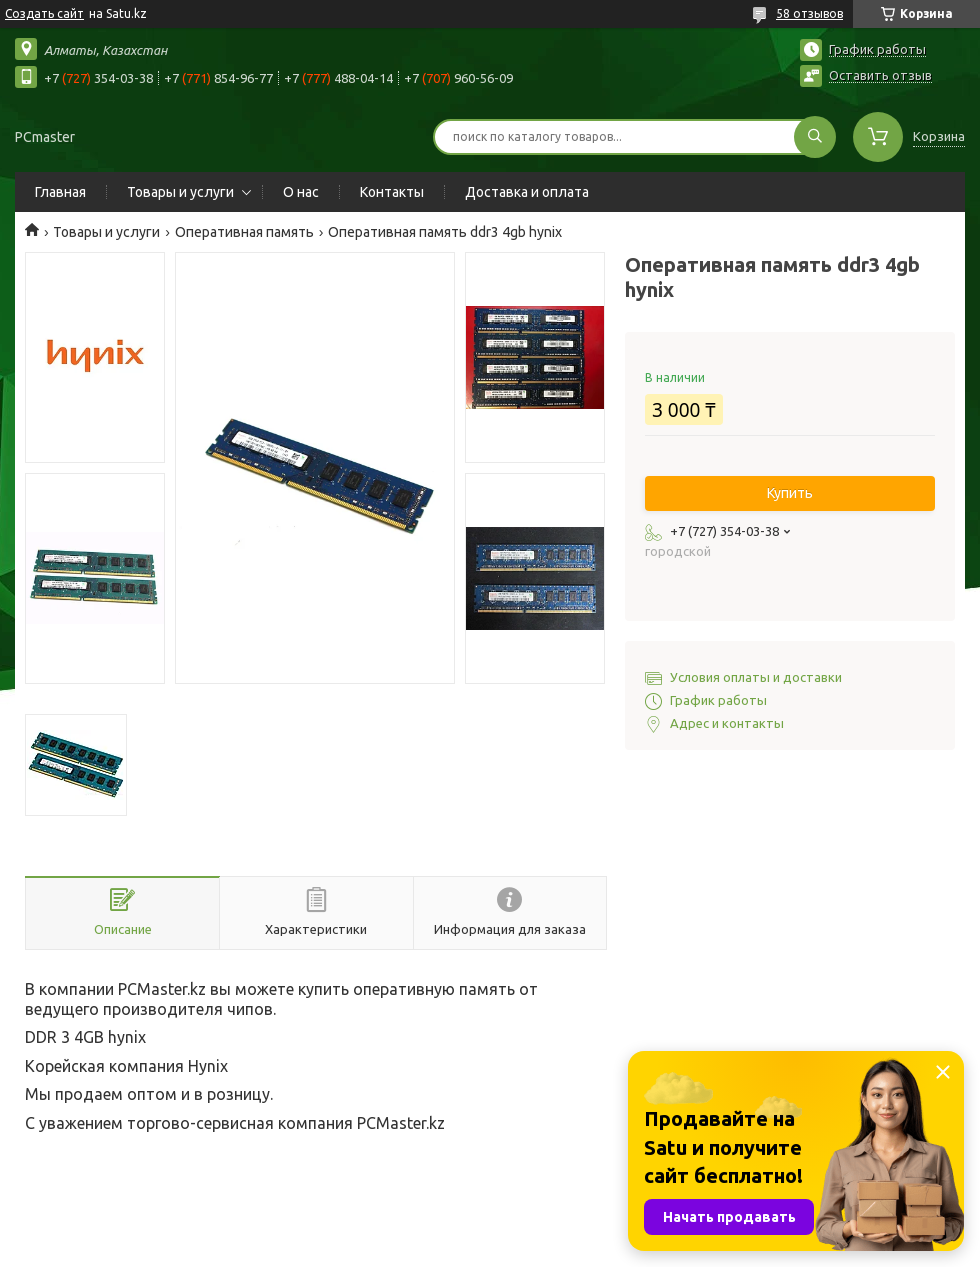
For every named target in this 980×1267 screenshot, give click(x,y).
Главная (60, 192)
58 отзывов (809, 13)
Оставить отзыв (880, 75)
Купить (790, 493)
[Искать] (815, 137)
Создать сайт (44, 13)
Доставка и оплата (527, 192)
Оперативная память (244, 232)
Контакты (392, 192)
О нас (301, 192)
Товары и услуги (180, 192)
